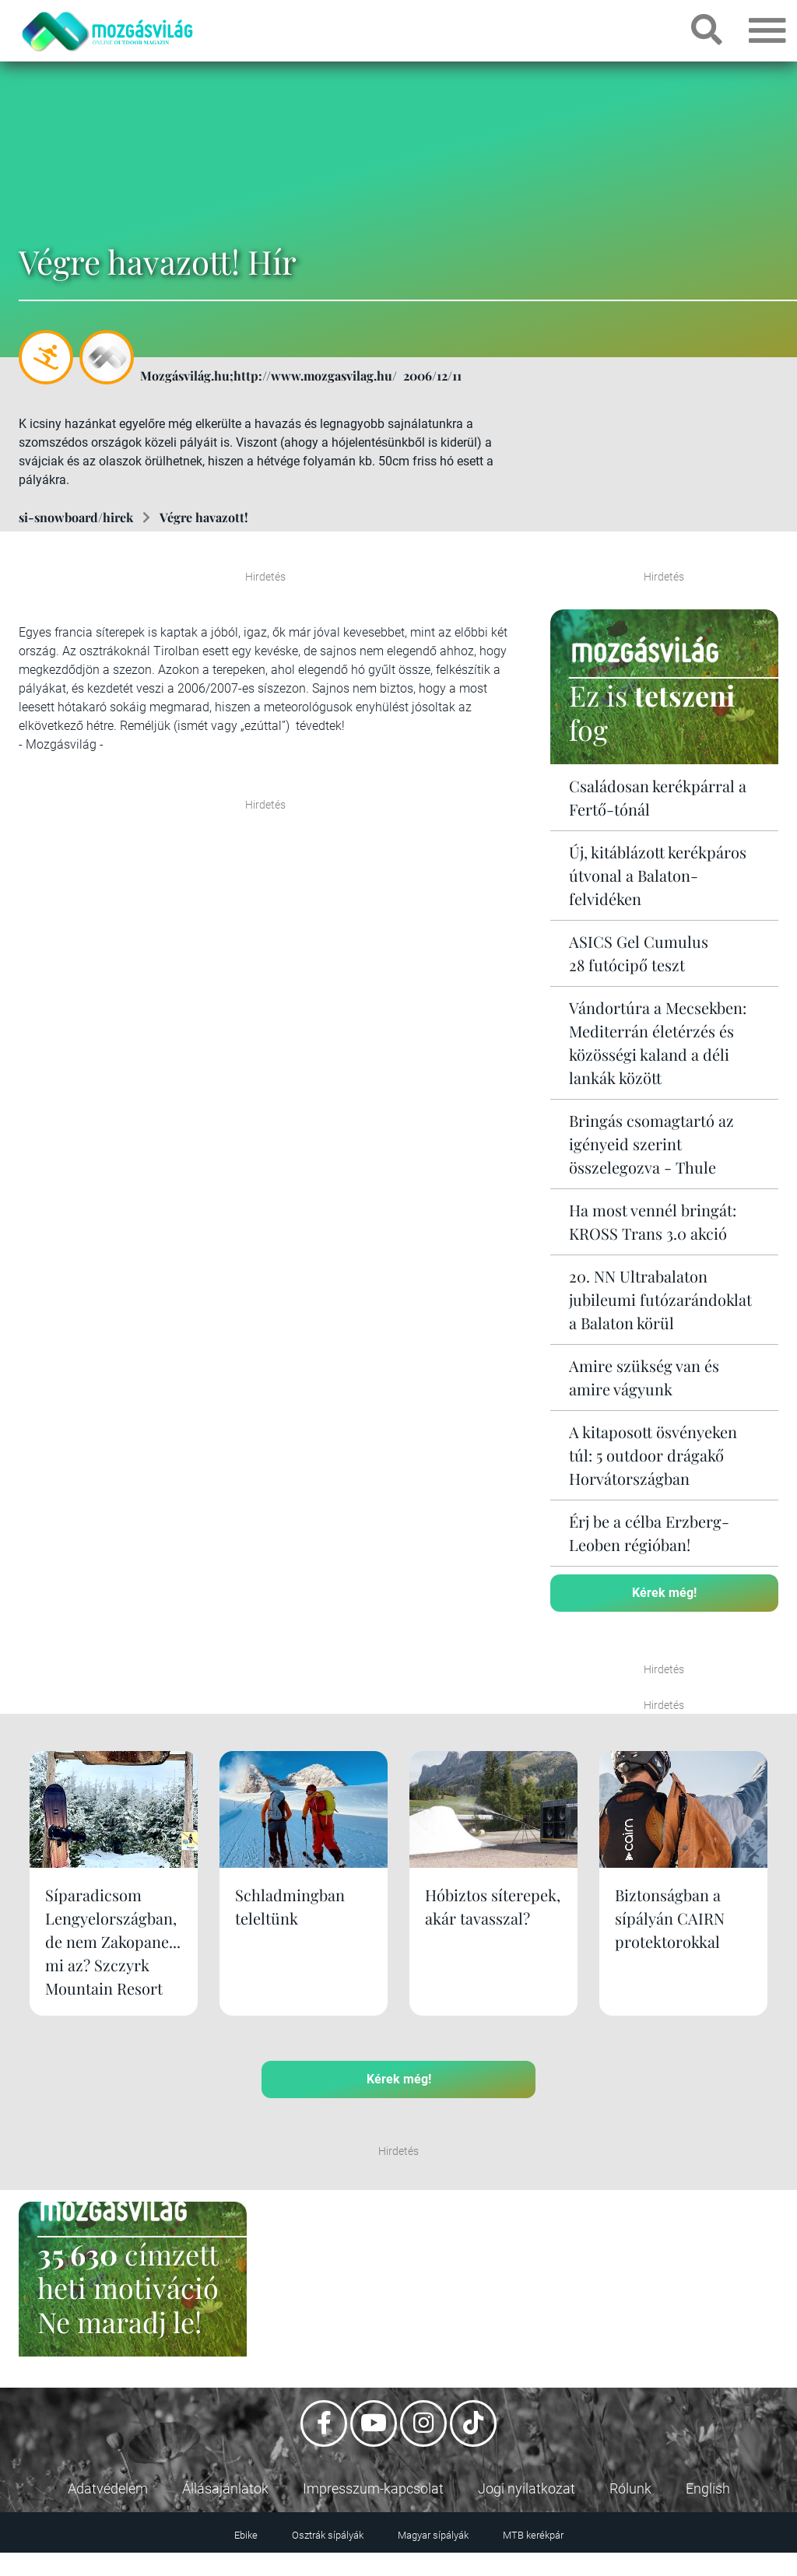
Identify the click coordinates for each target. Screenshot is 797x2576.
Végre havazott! (204, 517)
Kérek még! (664, 1592)
